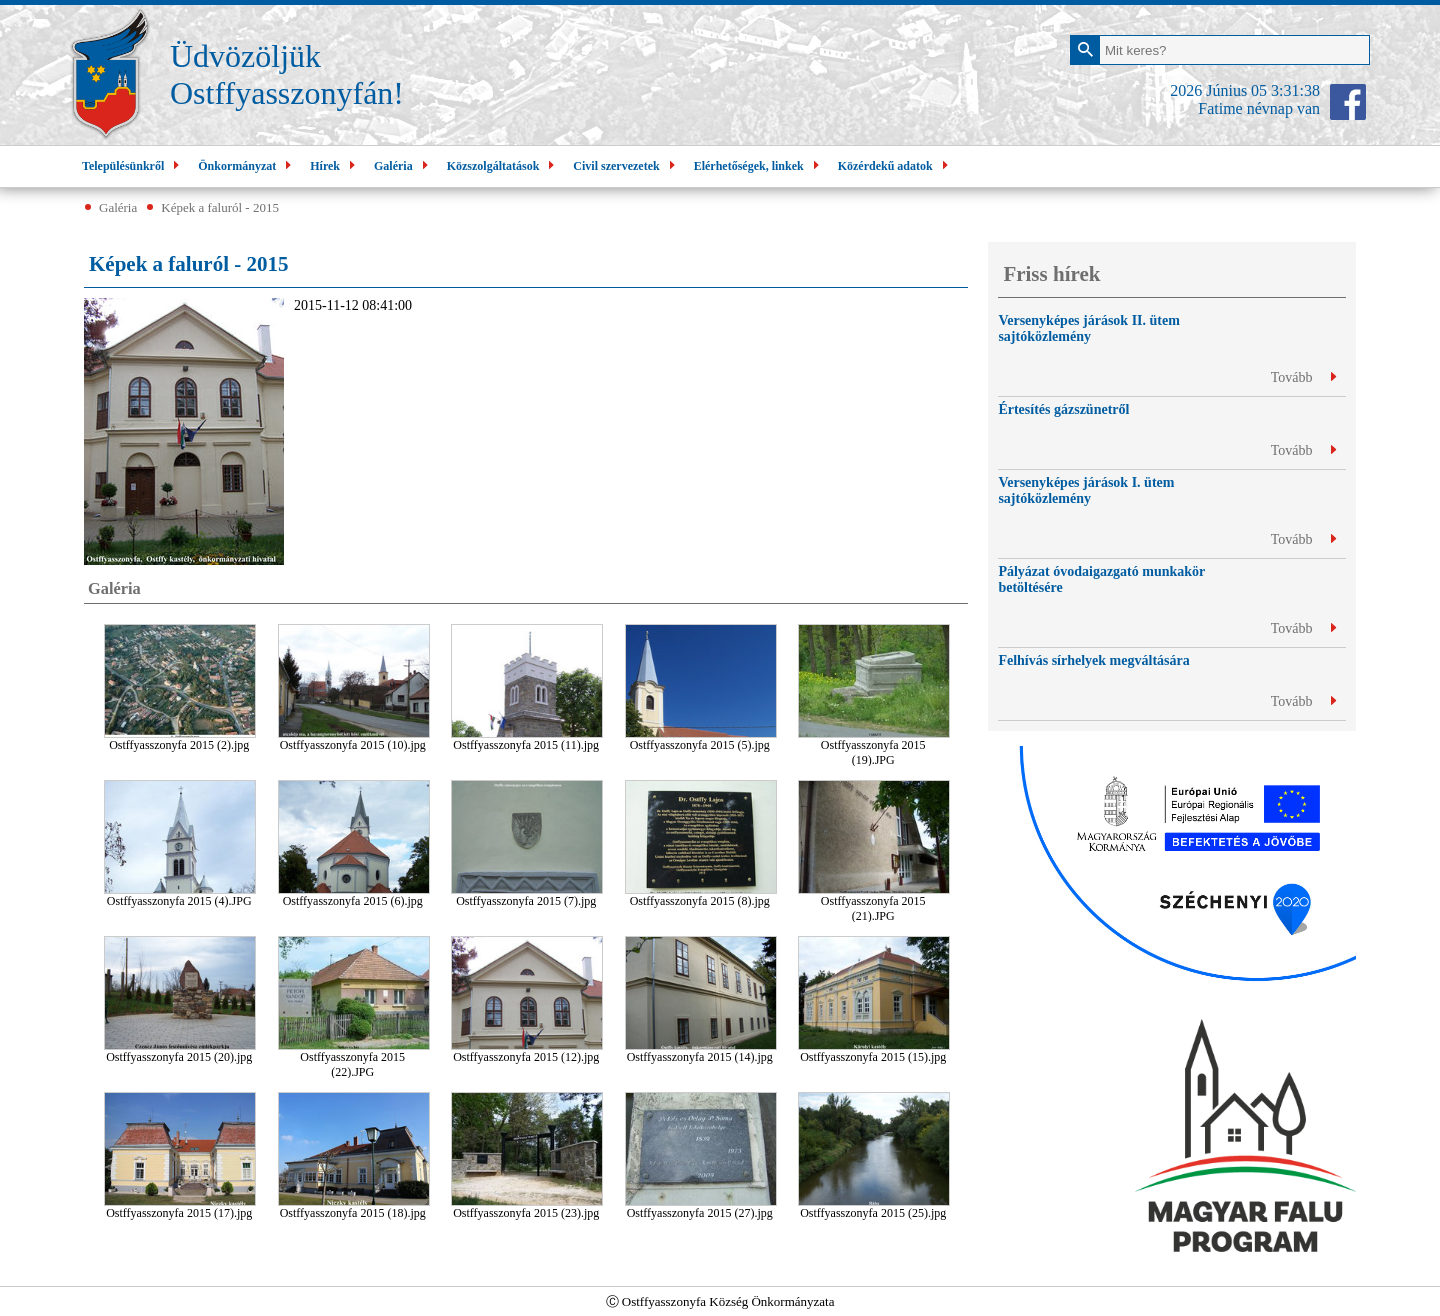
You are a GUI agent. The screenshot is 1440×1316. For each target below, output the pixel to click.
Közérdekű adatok (895, 166)
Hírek (335, 166)
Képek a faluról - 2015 (220, 207)
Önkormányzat (247, 166)
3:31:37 (1295, 90)
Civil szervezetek (626, 166)
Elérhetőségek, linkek (759, 166)
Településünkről (133, 166)
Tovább (1303, 377)
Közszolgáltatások (503, 166)
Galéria (403, 166)
